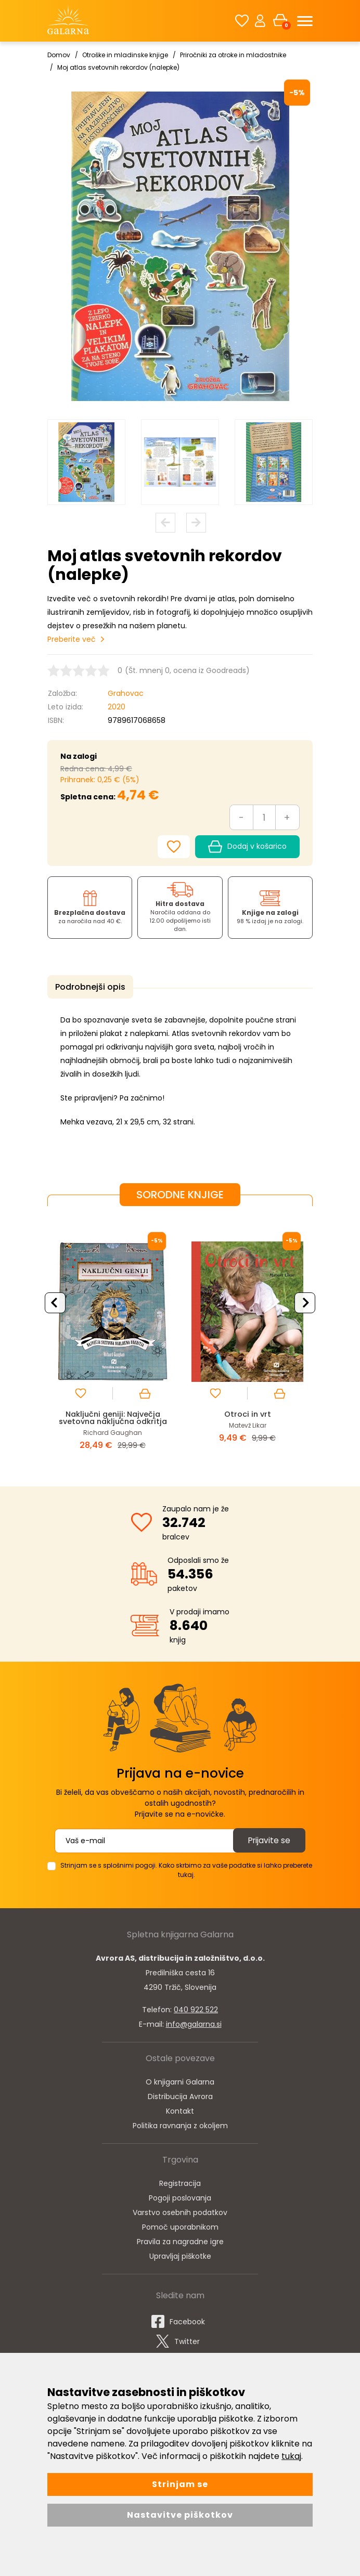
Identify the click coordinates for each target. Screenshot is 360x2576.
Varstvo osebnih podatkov (180, 2211)
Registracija (180, 2182)
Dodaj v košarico (247, 846)
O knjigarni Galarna (180, 2080)
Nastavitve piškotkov (180, 2515)
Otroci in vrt (248, 1412)
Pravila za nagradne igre (180, 2240)
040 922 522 (196, 2008)
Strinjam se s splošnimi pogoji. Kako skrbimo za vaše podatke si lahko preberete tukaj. (186, 1868)
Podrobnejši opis (89, 987)
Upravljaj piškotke (180, 2254)
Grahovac (126, 693)
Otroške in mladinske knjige (125, 54)
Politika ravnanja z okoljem (180, 2124)
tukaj (291, 2456)
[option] (86, 462)
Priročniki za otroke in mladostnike (233, 54)
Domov (58, 54)
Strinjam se (180, 2484)
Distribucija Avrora (180, 2095)
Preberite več (71, 639)
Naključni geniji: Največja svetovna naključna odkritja (113, 1416)
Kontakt (180, 2109)
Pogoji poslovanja (180, 2196)
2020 (116, 707)
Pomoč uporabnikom (180, 2225)
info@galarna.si (194, 2022)
